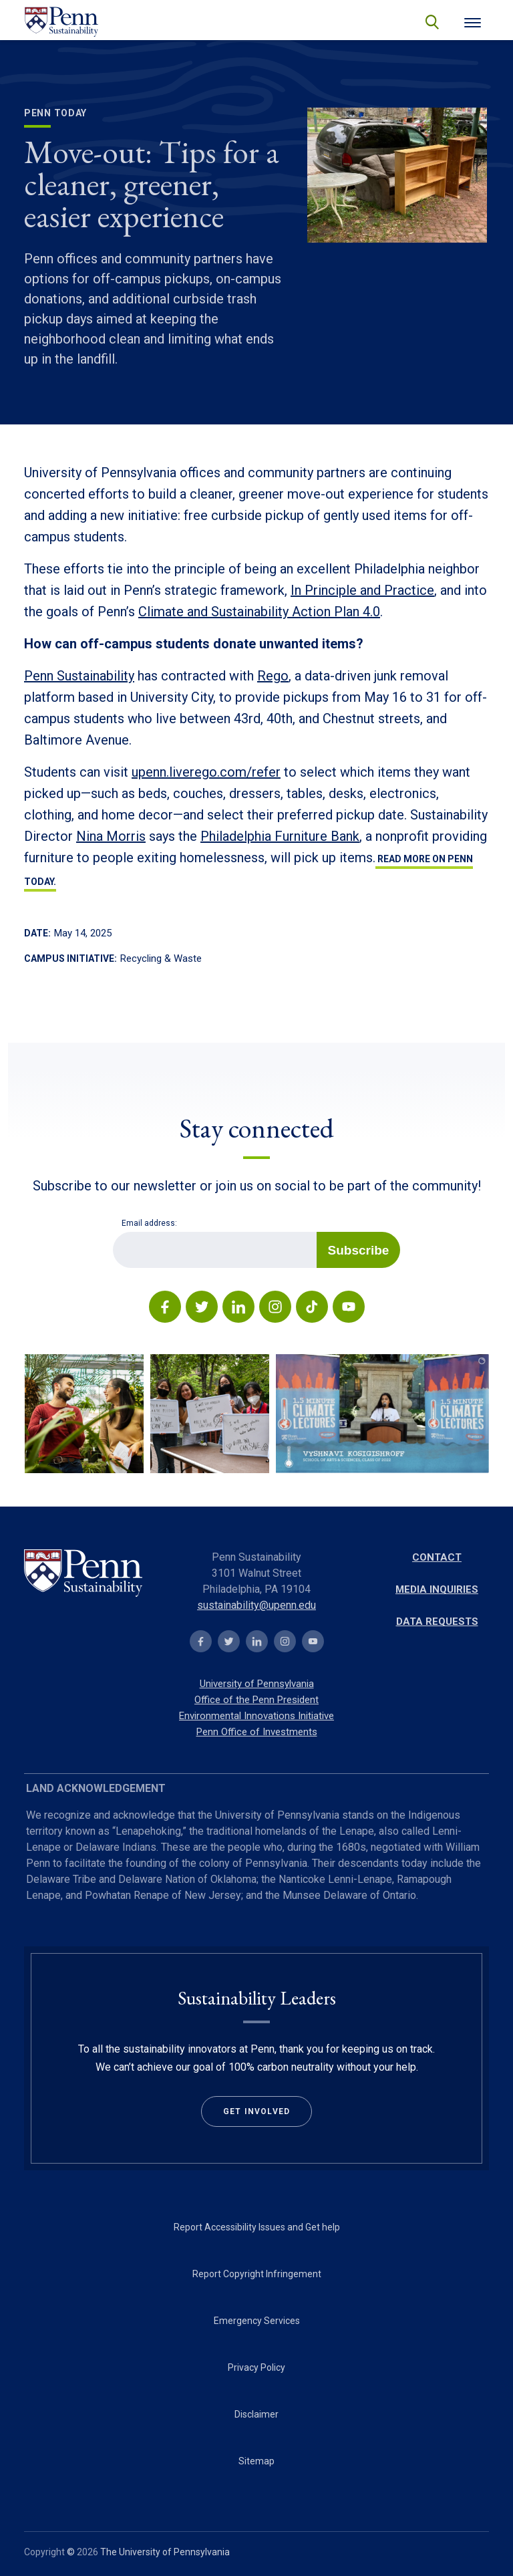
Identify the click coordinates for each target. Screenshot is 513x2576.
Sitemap (256, 2461)
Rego (273, 676)
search (430, 21)
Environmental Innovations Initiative (256, 1716)
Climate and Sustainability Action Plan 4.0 (259, 612)
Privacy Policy (256, 2367)
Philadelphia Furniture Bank (279, 836)
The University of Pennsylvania (165, 2552)
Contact (437, 1557)
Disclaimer (256, 2414)
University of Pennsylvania (257, 1684)
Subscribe (358, 1250)
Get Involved (256, 2111)
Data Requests (437, 1622)
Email (112, 1231)
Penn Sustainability (79, 676)
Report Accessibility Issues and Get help (257, 2227)
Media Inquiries (436, 1589)
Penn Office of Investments (256, 1732)
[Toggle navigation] (472, 21)
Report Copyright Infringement (256, 2274)
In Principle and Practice (362, 590)
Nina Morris (111, 836)
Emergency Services (257, 2320)
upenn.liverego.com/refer (206, 772)
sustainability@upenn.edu (256, 1605)
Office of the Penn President (256, 1700)
